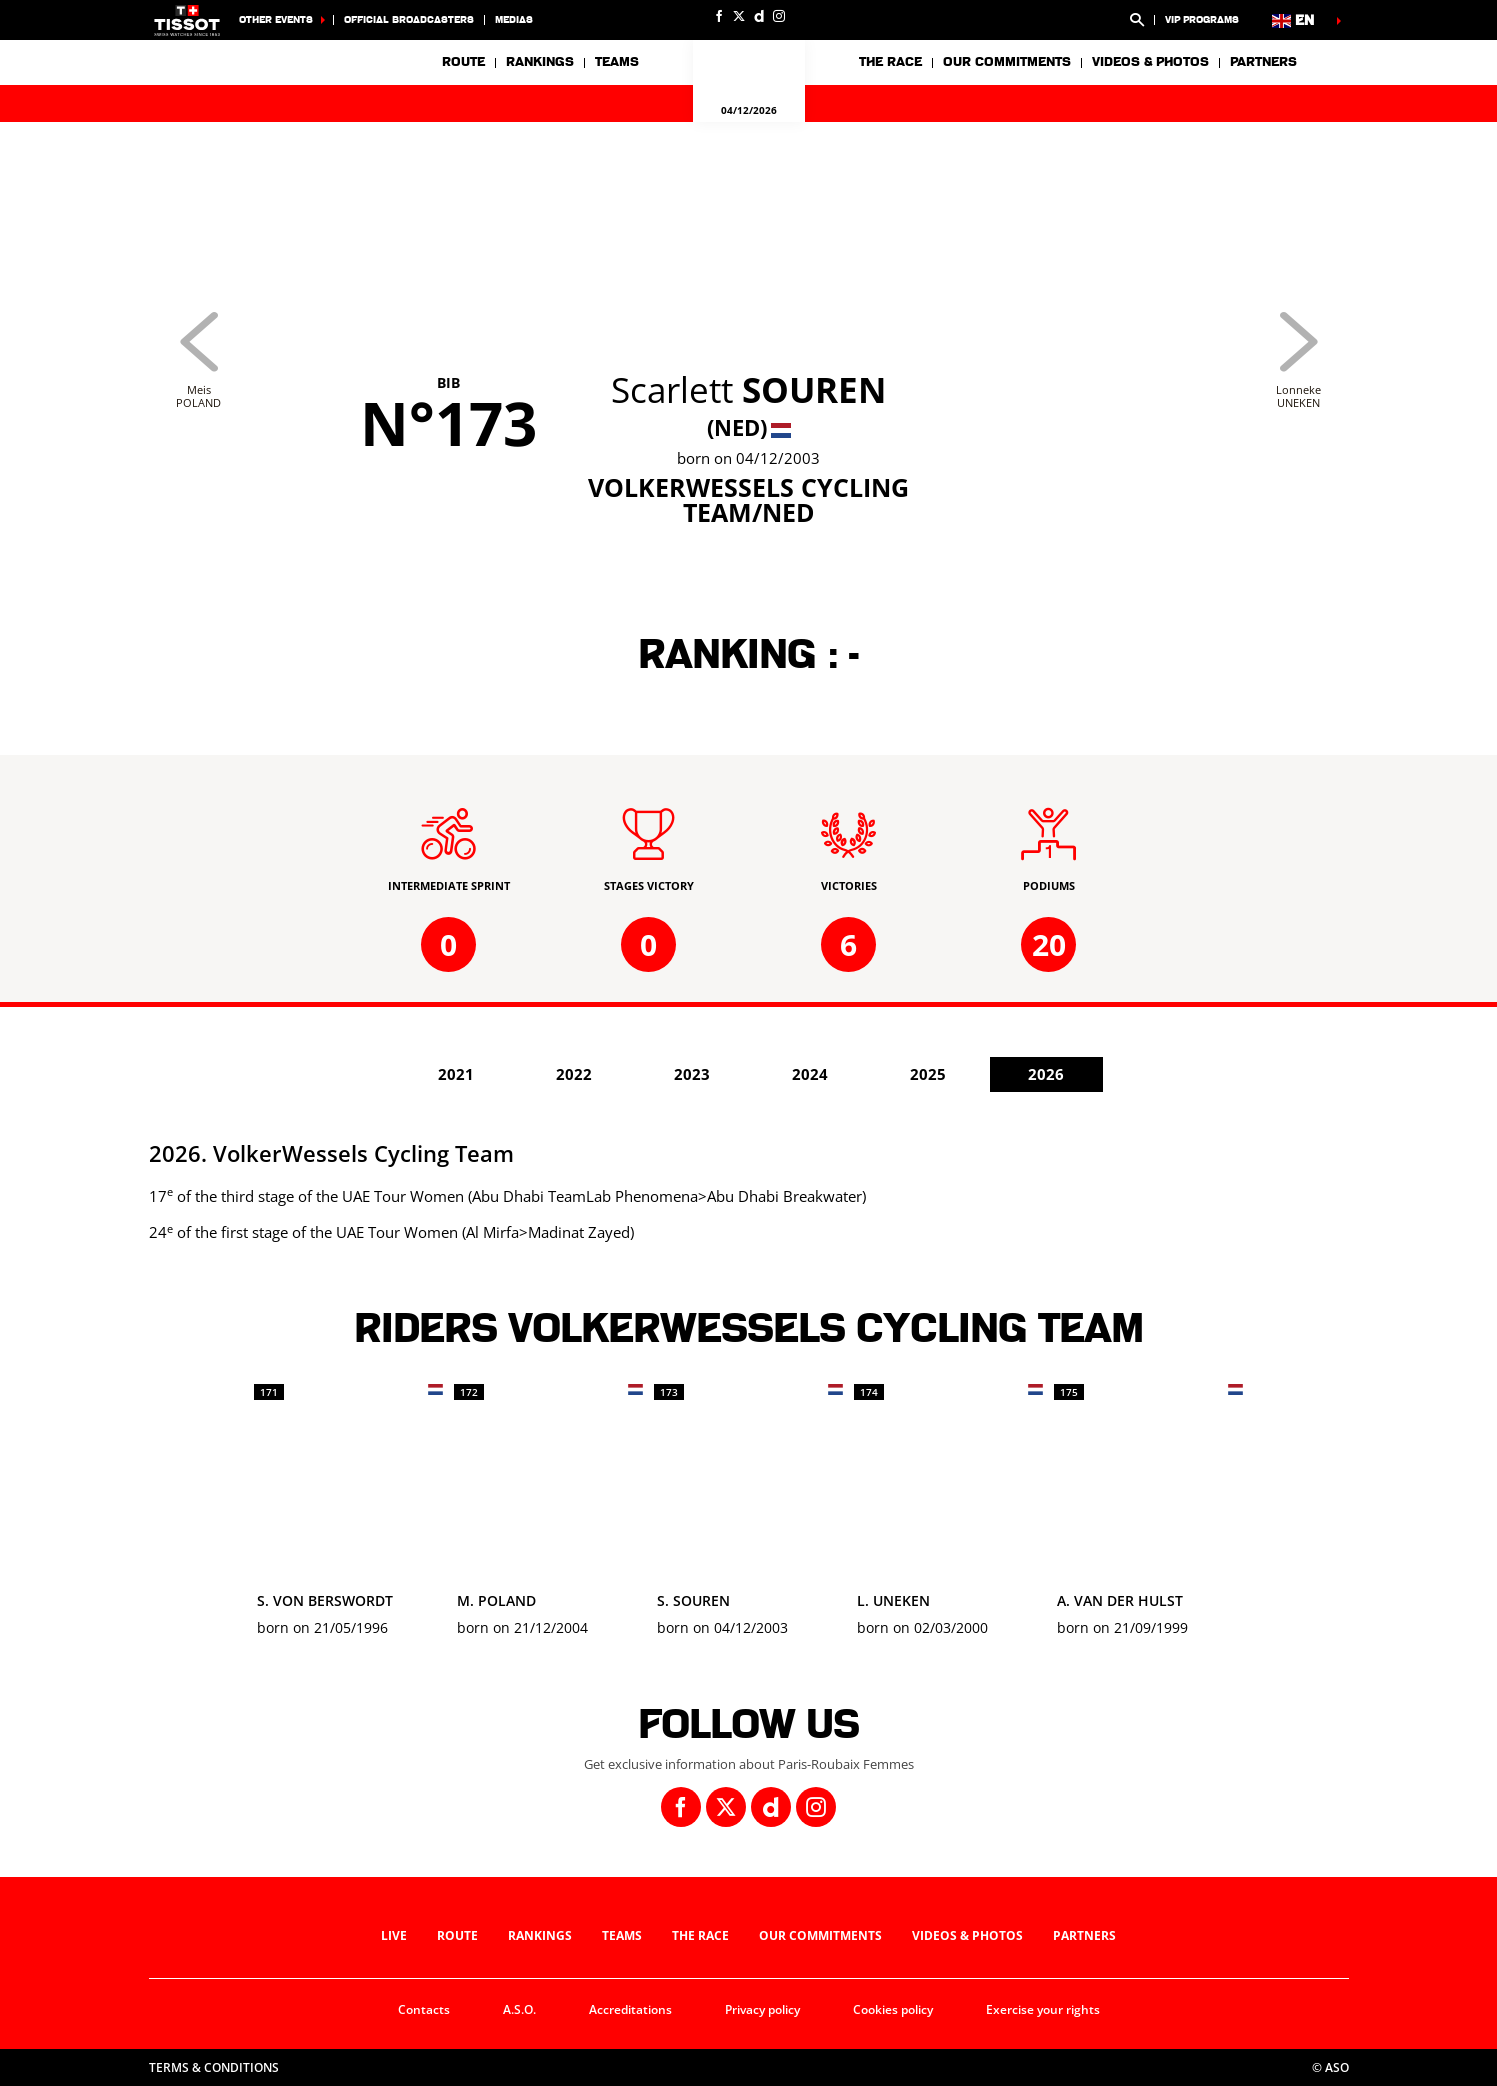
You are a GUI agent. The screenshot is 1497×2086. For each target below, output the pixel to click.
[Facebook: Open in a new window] (719, 16)
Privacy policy (762, 2009)
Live (394, 1935)
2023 (692, 1074)
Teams (622, 1935)
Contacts (424, 2009)
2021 (456, 1074)
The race (700, 1935)
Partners (1263, 62)
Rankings (540, 62)
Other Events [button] (276, 19)
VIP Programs (1202, 19)
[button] (1137, 20)
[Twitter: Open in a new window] (739, 16)
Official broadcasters (409, 19)
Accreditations (630, 2009)
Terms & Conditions (214, 2067)
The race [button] (890, 62)
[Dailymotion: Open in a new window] (759, 16)
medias (514, 19)
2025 (928, 1074)
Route (463, 62)
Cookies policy (893, 2009)
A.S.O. (519, 2009)
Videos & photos (1150, 62)
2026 (1046, 1074)
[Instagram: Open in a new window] (779, 16)
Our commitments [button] (1007, 62)
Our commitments (820, 1935)
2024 (810, 1074)
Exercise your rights (1043, 2009)
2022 (574, 1074)
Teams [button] (617, 62)
